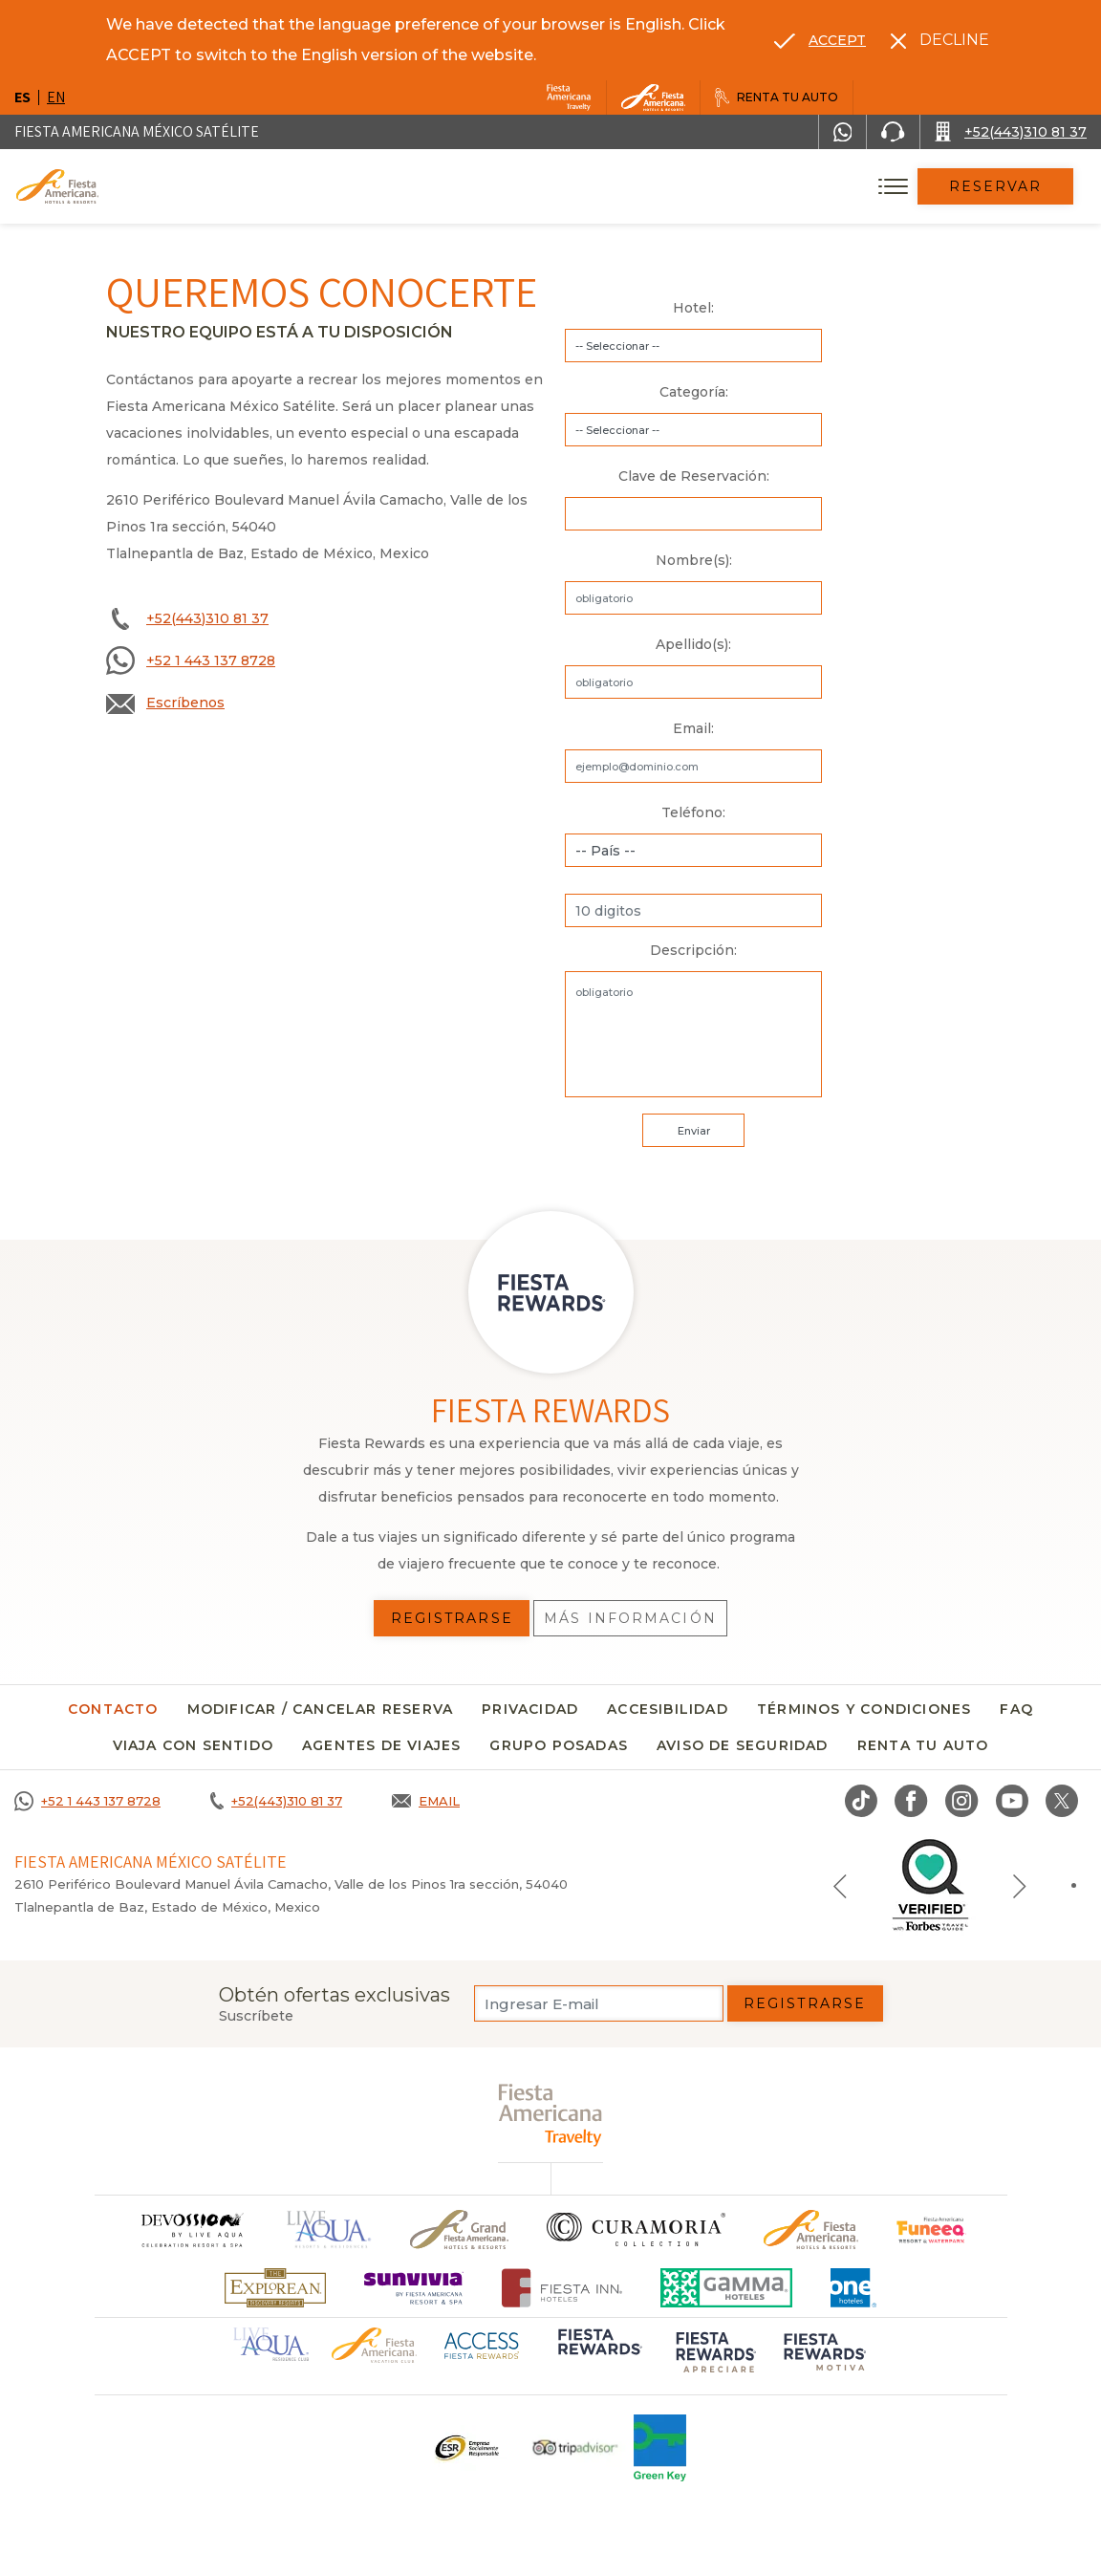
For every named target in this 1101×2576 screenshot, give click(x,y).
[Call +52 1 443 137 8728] (87, 1800)
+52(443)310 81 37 (207, 618)
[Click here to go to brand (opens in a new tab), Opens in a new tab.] (931, 2229)
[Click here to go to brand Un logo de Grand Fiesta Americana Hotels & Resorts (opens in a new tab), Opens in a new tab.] (459, 2229)
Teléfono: (693, 812)
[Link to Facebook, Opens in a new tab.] (911, 1801)
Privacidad (530, 1709)
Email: (693, 728)
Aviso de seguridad (743, 1745)
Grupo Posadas (558, 1745)
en (56, 97)
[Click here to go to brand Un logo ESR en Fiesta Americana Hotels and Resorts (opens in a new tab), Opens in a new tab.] (466, 2448)
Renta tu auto (923, 1745)
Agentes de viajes (381, 1745)
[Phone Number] (892, 132)
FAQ (1016, 1709)
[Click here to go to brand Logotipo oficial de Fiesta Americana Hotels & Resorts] (811, 2229)
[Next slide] (1020, 1885)
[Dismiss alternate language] (940, 40)
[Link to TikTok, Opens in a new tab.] (861, 1801)
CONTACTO (113, 1709)
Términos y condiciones (864, 1709)
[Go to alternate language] (820, 40)
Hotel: (693, 307)
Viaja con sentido (193, 1745)
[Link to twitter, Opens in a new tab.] (1062, 1801)
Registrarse (805, 2003)
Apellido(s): (693, 644)
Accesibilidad (667, 1709)
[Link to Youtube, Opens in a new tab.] (1012, 1801)
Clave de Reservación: (693, 476)
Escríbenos (185, 702)
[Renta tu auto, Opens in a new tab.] (777, 97)
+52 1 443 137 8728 (210, 660)
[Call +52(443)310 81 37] (1010, 132)
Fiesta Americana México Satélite (136, 131)
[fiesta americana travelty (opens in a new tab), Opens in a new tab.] (551, 2115)
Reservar (996, 186)
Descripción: (693, 950)
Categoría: (693, 391)
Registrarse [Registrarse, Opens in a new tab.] (452, 1618)
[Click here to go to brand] (191, 2229)
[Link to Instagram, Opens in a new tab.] (962, 1801)
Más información (630, 1618)
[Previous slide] (840, 1885)
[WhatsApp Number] (843, 132)
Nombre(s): (694, 560)
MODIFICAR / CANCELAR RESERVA (320, 1709)
